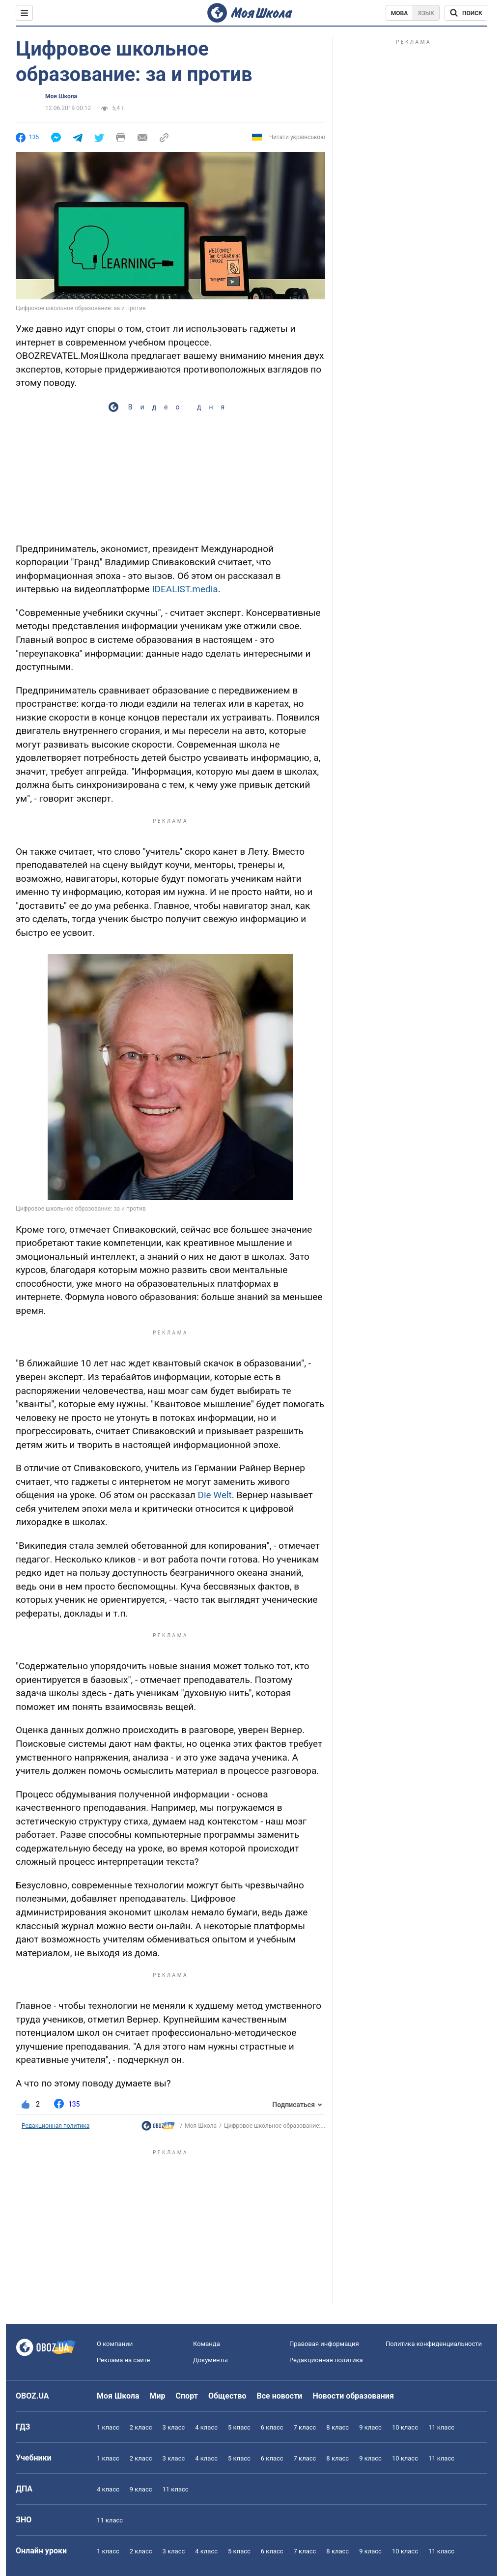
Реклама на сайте (123, 2360)
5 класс (239, 2427)
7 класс (305, 2427)
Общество (227, 2396)
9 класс (370, 2427)
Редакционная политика (55, 2125)
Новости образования (352, 2396)
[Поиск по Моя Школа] (466, 12)
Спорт (187, 2396)
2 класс (141, 2427)
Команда (206, 2343)
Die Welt (214, 1495)
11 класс (441, 2427)
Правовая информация (324, 2343)
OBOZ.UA (32, 2396)
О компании (115, 2343)
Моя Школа (61, 96)
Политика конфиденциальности (434, 2343)
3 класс (174, 2427)
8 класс (337, 2427)
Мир (158, 2396)
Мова (399, 13)
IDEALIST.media (185, 589)
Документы (210, 2360)
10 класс (405, 2427)
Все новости (280, 2396)
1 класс (108, 2427)
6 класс (272, 2427)
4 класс (206, 2427)
